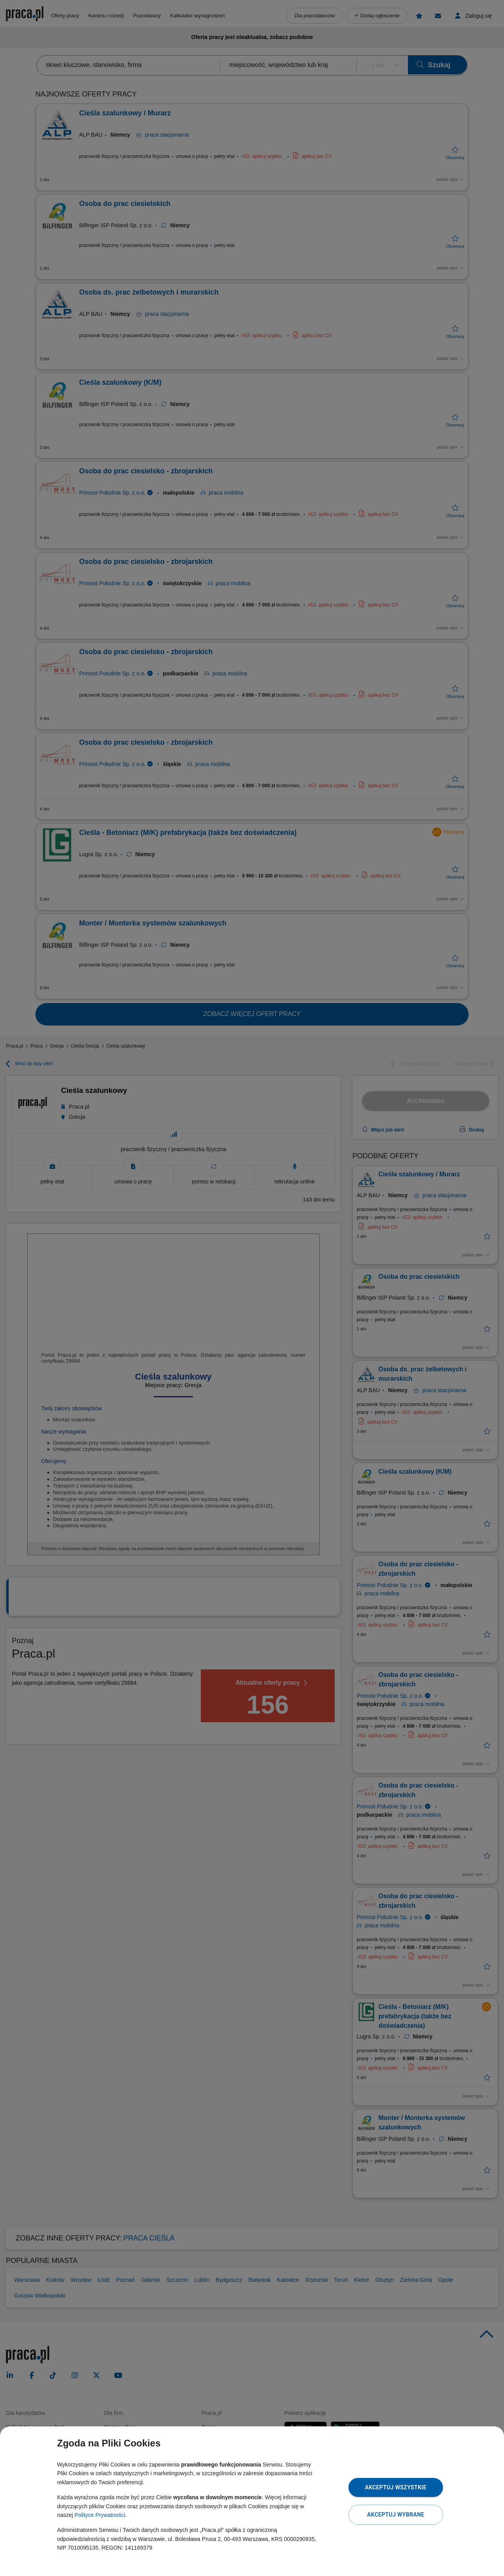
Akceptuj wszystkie (395, 2487)
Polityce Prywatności (99, 2515)
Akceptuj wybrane (395, 2514)
